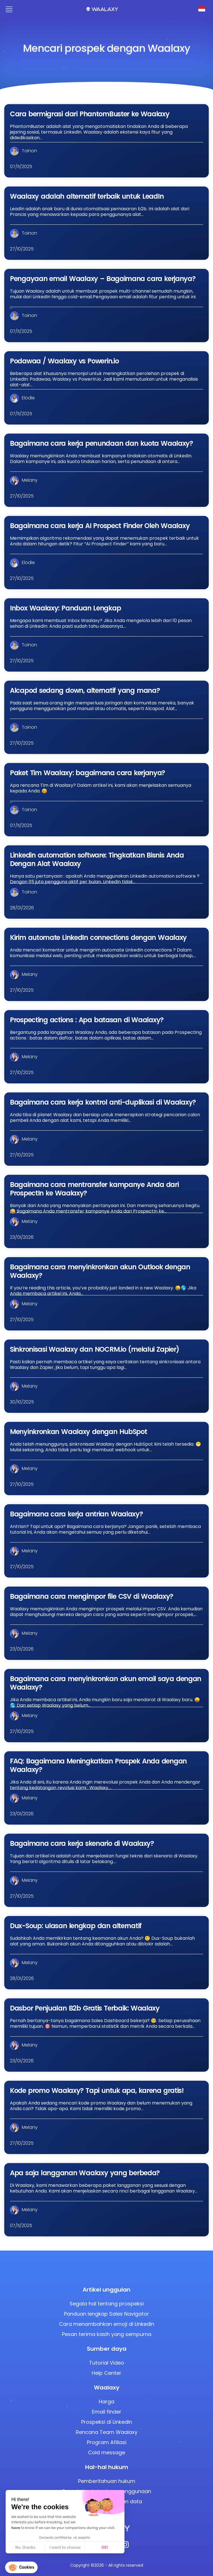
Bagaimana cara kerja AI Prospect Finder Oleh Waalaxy (100, 525)
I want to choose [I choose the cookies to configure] (65, 2547)
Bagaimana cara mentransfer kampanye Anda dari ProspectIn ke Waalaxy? (94, 1189)
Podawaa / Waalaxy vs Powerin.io (64, 361)
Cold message (106, 2452)
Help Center (106, 2372)
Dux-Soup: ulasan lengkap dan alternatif (75, 1925)
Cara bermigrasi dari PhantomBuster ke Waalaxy (89, 114)
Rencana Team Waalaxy (106, 2432)
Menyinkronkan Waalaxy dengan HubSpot (78, 1431)
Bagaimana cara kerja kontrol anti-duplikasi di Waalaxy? (103, 1102)
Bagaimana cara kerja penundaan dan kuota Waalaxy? (101, 443)
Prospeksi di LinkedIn (106, 2421)
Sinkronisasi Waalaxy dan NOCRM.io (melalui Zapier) (94, 1349)
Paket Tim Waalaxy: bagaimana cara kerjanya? (87, 772)
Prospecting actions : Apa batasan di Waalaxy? (86, 1020)
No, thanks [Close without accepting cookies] (25, 2547)
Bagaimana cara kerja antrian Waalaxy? (76, 1514)
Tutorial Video (106, 2362)
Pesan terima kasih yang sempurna (106, 2334)
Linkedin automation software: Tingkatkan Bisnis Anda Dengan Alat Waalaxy (97, 859)
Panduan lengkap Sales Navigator (106, 2313)
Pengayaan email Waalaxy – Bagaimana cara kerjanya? (102, 278)
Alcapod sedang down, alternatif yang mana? (85, 690)
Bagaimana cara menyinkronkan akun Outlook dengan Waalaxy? (100, 1271)
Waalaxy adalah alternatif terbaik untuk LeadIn (86, 196)
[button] (21, 2567)
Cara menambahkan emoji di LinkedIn (106, 2324)
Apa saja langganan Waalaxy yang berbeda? (85, 2173)
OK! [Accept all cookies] (105, 2547)
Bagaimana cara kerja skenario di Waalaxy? (82, 1843)
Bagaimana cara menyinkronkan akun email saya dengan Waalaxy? (105, 1683)
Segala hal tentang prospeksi (107, 2303)
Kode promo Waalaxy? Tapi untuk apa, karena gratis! (97, 2090)
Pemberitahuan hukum (106, 2481)
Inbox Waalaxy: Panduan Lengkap (65, 608)
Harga (106, 2401)
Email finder (106, 2411)
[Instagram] (125, 2546)
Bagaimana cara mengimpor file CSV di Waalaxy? (91, 1596)
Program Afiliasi (106, 2442)
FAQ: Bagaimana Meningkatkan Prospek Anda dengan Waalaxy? (98, 1765)
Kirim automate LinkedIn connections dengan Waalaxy (98, 937)
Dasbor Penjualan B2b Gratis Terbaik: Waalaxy (85, 2008)
